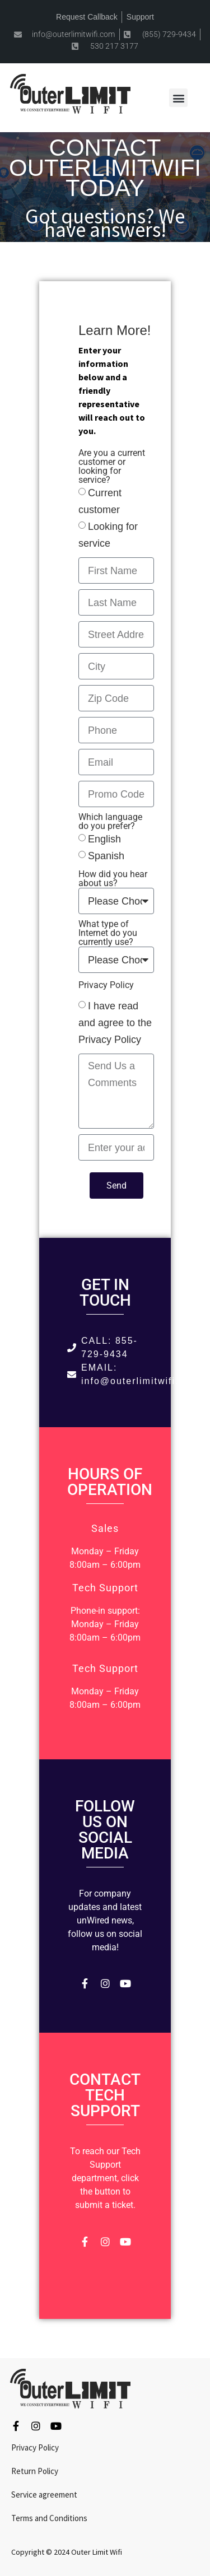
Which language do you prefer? (110, 822)
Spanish (106, 855)
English (104, 839)
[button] (178, 97)
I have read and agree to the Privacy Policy (115, 1022)
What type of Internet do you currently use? (107, 933)
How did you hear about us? (112, 879)
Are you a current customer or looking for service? (111, 467)
